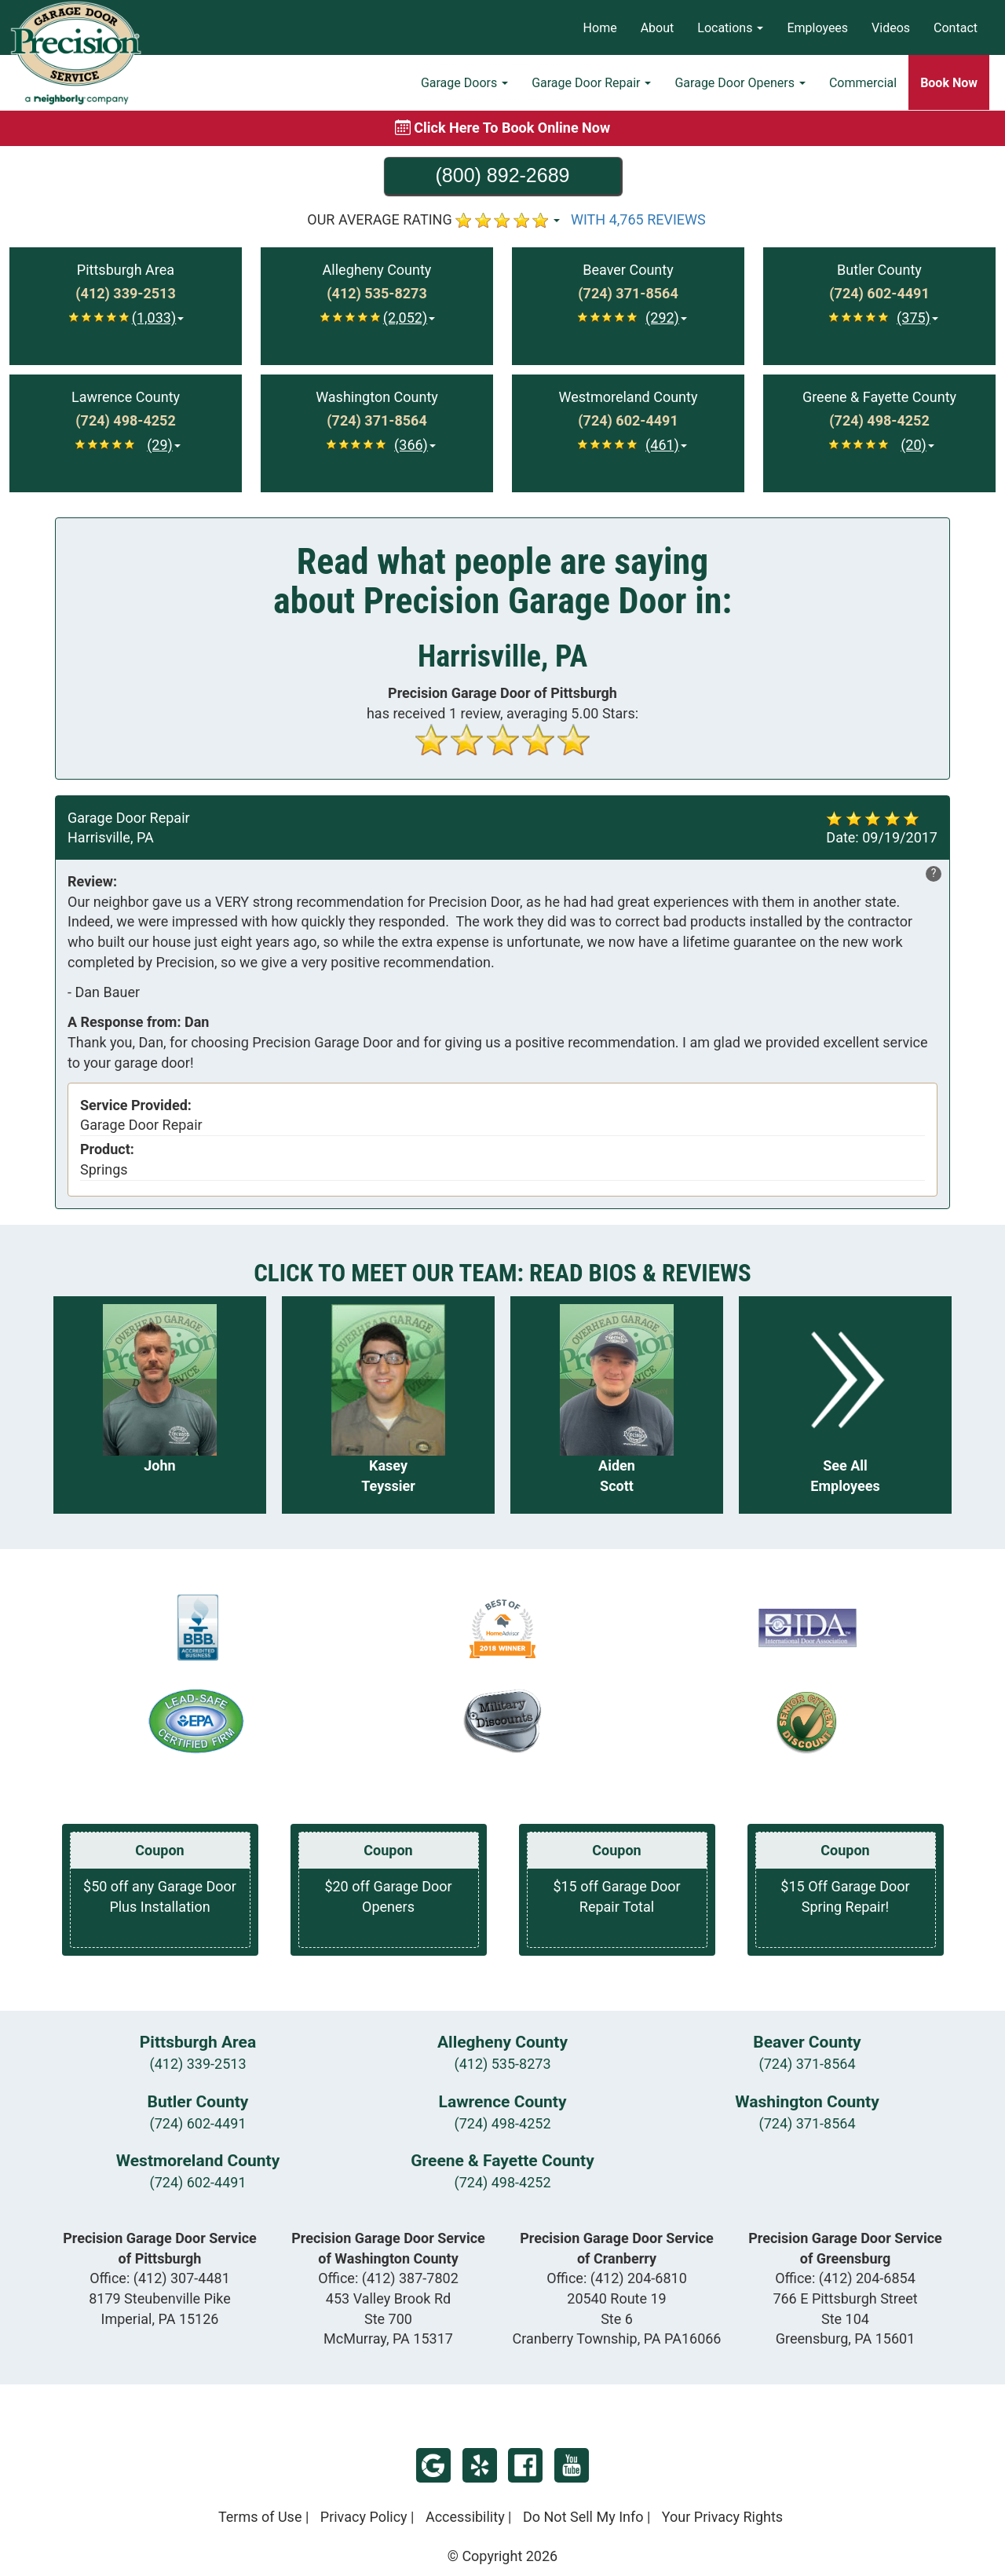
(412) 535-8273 (502, 2063)
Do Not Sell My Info (583, 2516)
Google (433, 2465)
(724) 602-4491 (197, 2123)
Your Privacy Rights (722, 2516)
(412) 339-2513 (197, 2063)
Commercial (863, 82)
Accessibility (465, 2516)
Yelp (479, 2465)
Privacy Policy (363, 2516)
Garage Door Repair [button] (591, 82)
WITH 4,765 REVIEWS (638, 219)
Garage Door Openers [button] (739, 82)
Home (600, 27)
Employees (817, 27)
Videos (891, 27)
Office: (160, 2278)
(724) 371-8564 (806, 2063)
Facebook (525, 2465)
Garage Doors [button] (464, 82)
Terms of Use (260, 2516)
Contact (956, 27)
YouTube (571, 2465)
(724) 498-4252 (502, 2123)
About (657, 27)
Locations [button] (730, 27)
